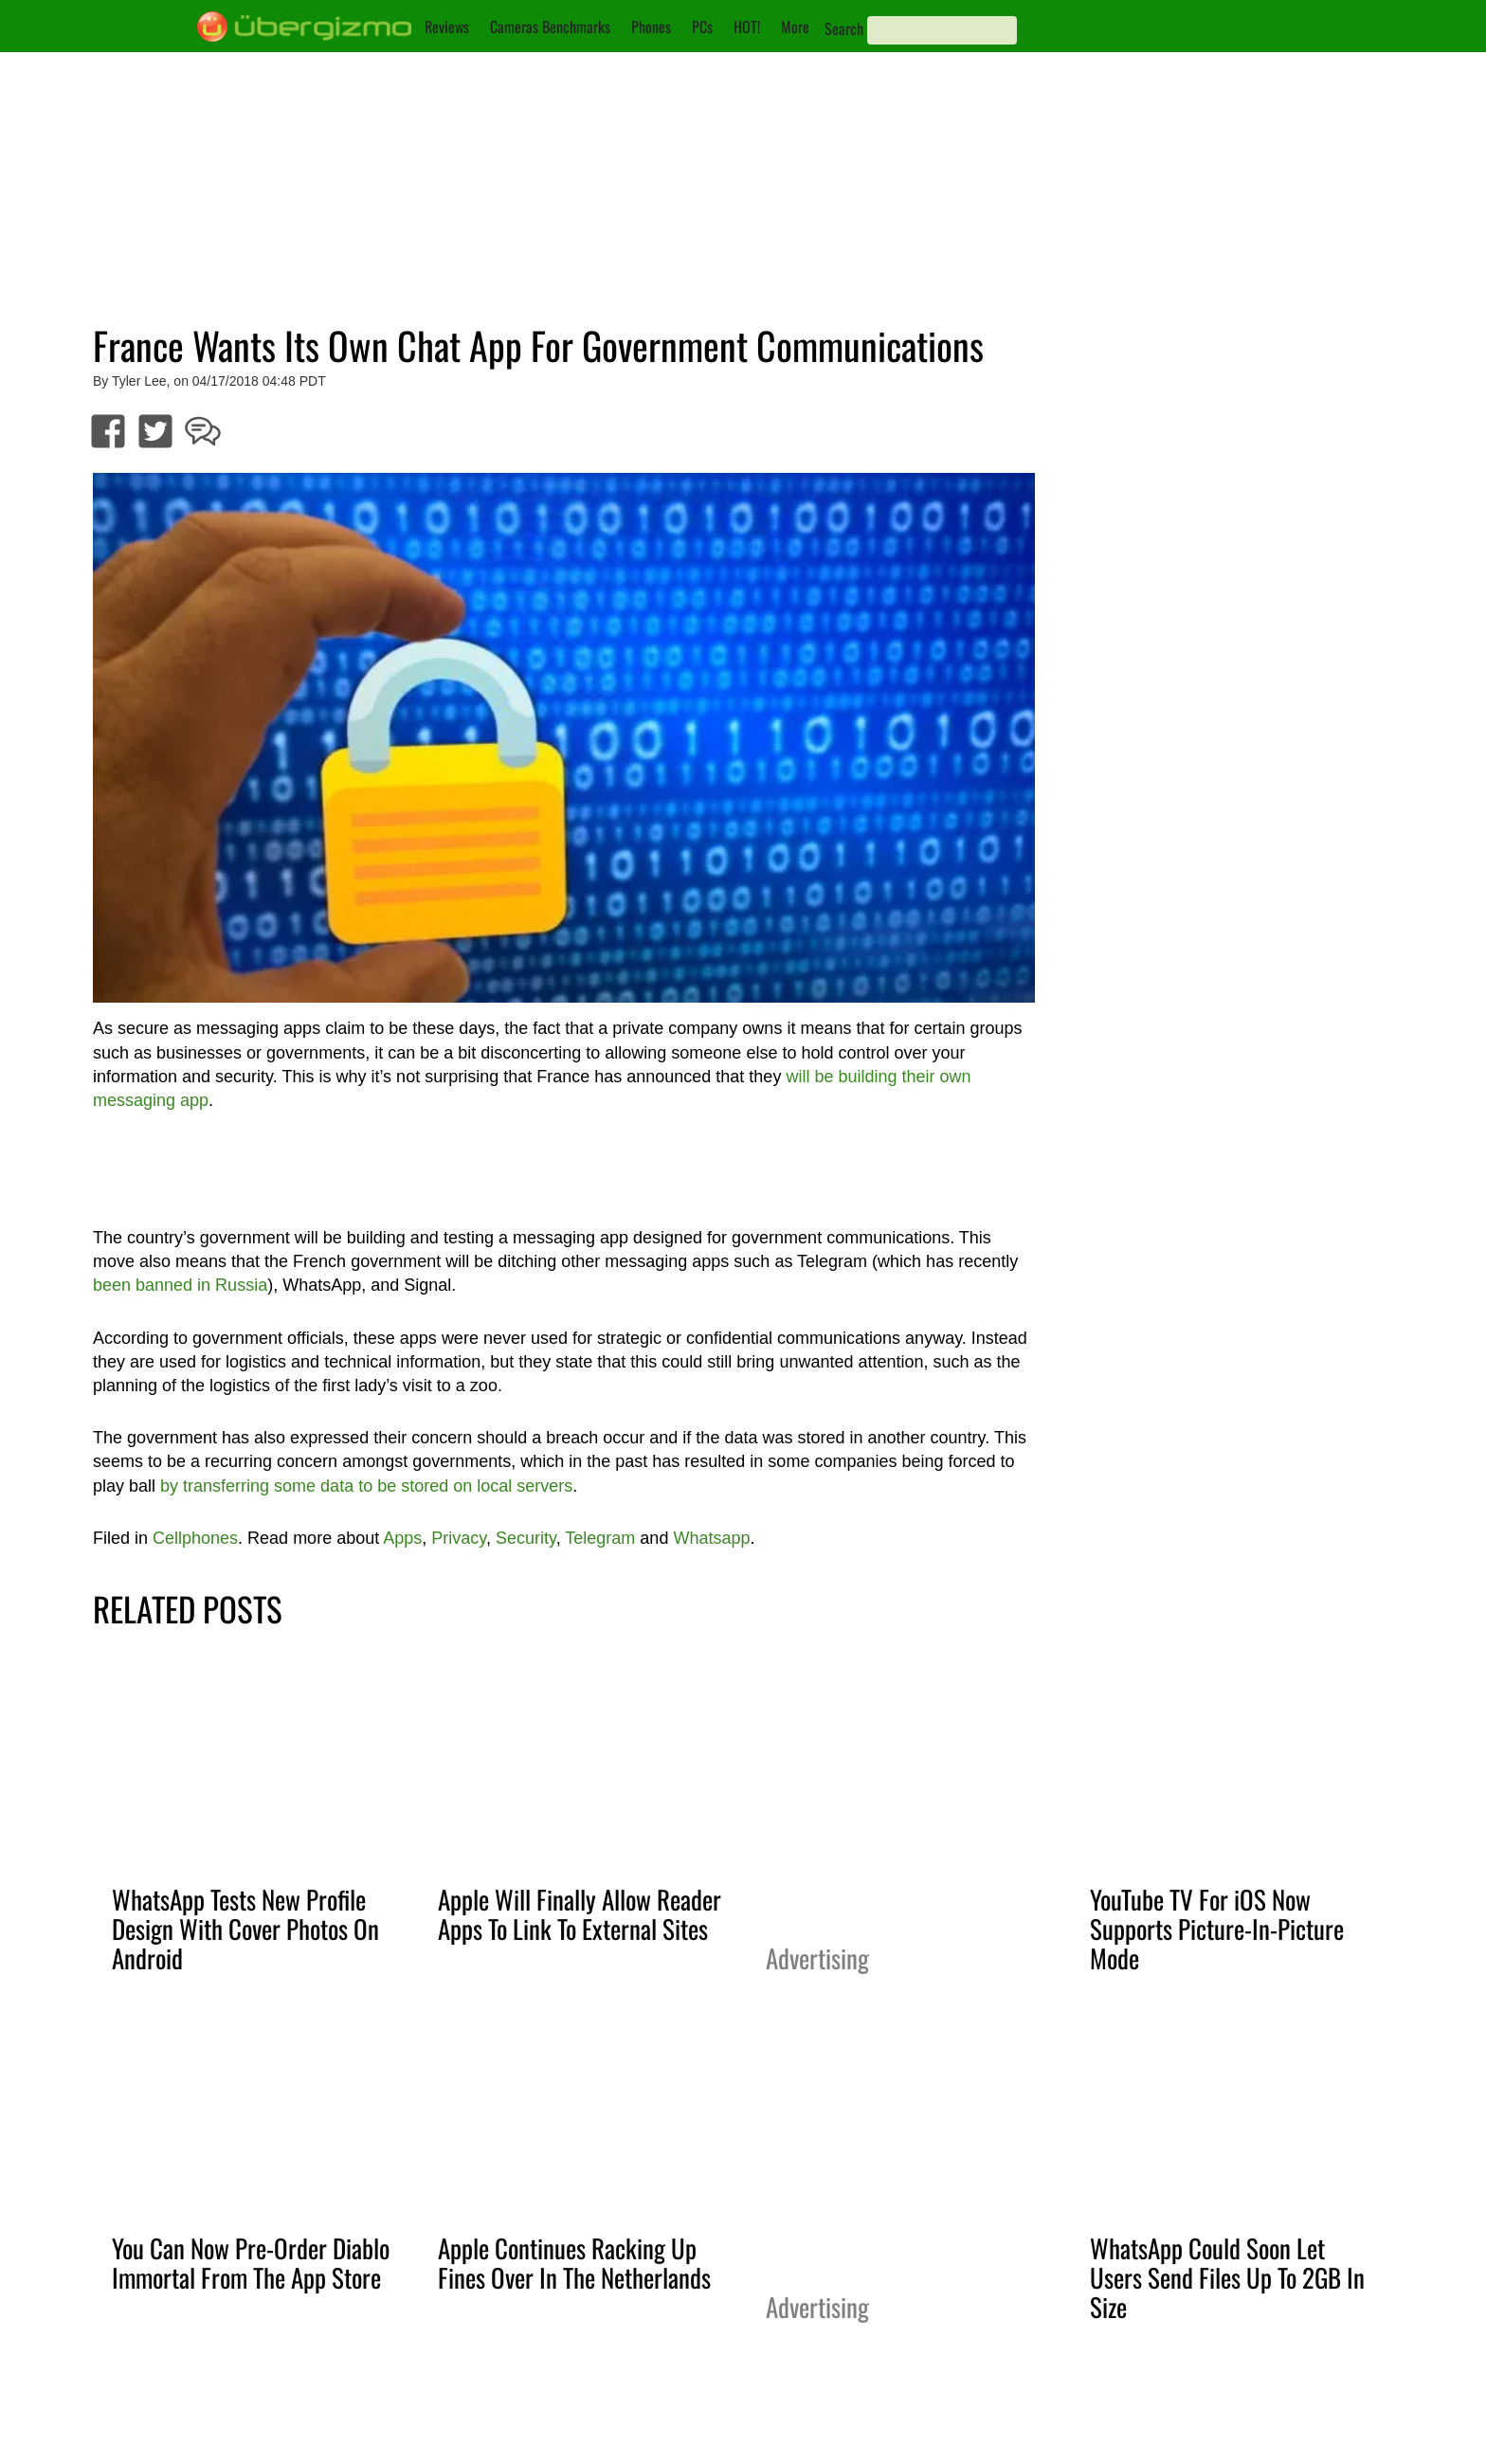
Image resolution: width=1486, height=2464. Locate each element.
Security (526, 1538)
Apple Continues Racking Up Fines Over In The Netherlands (574, 2262)
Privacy (458, 1538)
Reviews (447, 26)
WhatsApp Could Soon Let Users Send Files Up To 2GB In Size (1227, 2277)
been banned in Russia (180, 1285)
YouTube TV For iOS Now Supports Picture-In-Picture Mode (1217, 1928)
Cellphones (195, 1538)
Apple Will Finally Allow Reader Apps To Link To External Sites (579, 1914)
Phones (651, 26)
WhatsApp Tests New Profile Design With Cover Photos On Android (245, 1928)
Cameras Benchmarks (550, 26)
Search (844, 28)
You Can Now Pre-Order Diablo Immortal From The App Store (251, 2262)
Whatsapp (711, 1538)
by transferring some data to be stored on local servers (366, 1486)
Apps (402, 1538)
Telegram (600, 1538)
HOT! (747, 26)
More (795, 26)
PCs (702, 26)
